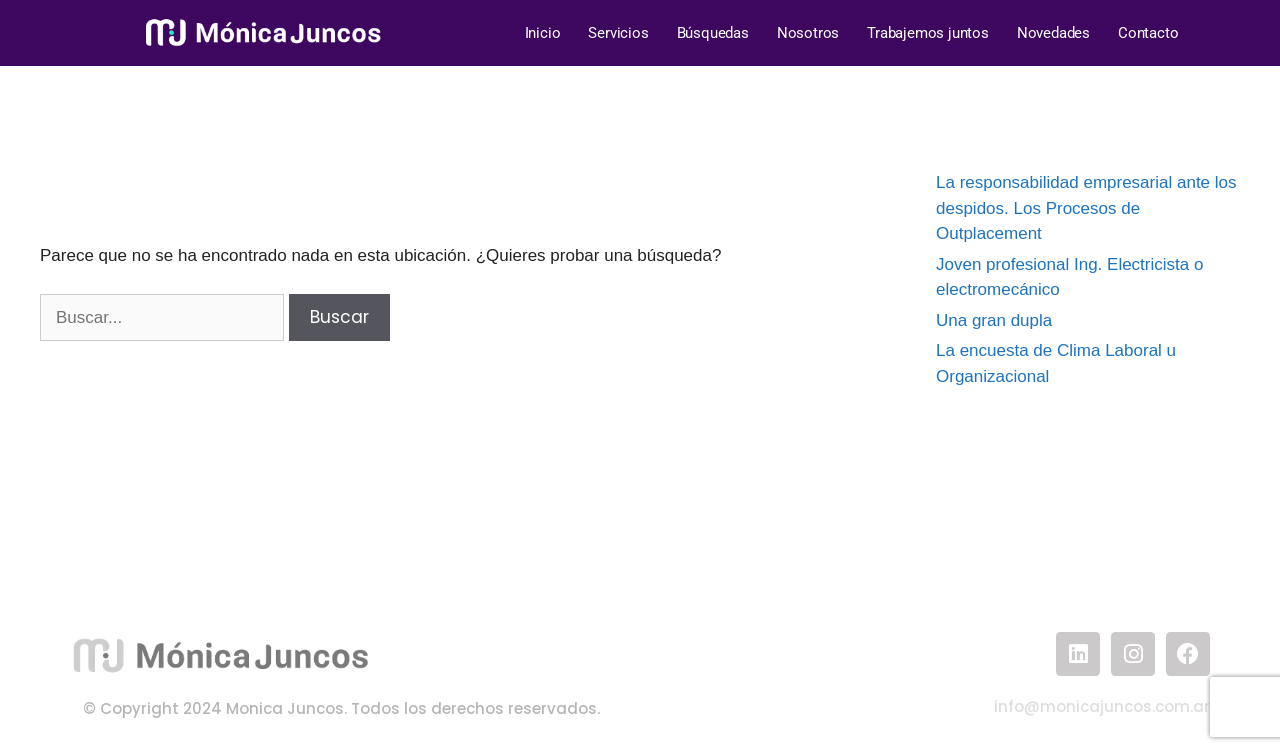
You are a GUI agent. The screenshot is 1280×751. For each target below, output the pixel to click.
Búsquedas (713, 33)
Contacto (1148, 33)
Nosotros (808, 33)
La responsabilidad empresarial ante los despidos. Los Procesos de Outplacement (1086, 208)
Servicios (618, 33)
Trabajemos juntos (928, 33)
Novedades (1053, 33)
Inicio (543, 33)
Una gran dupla (994, 320)
